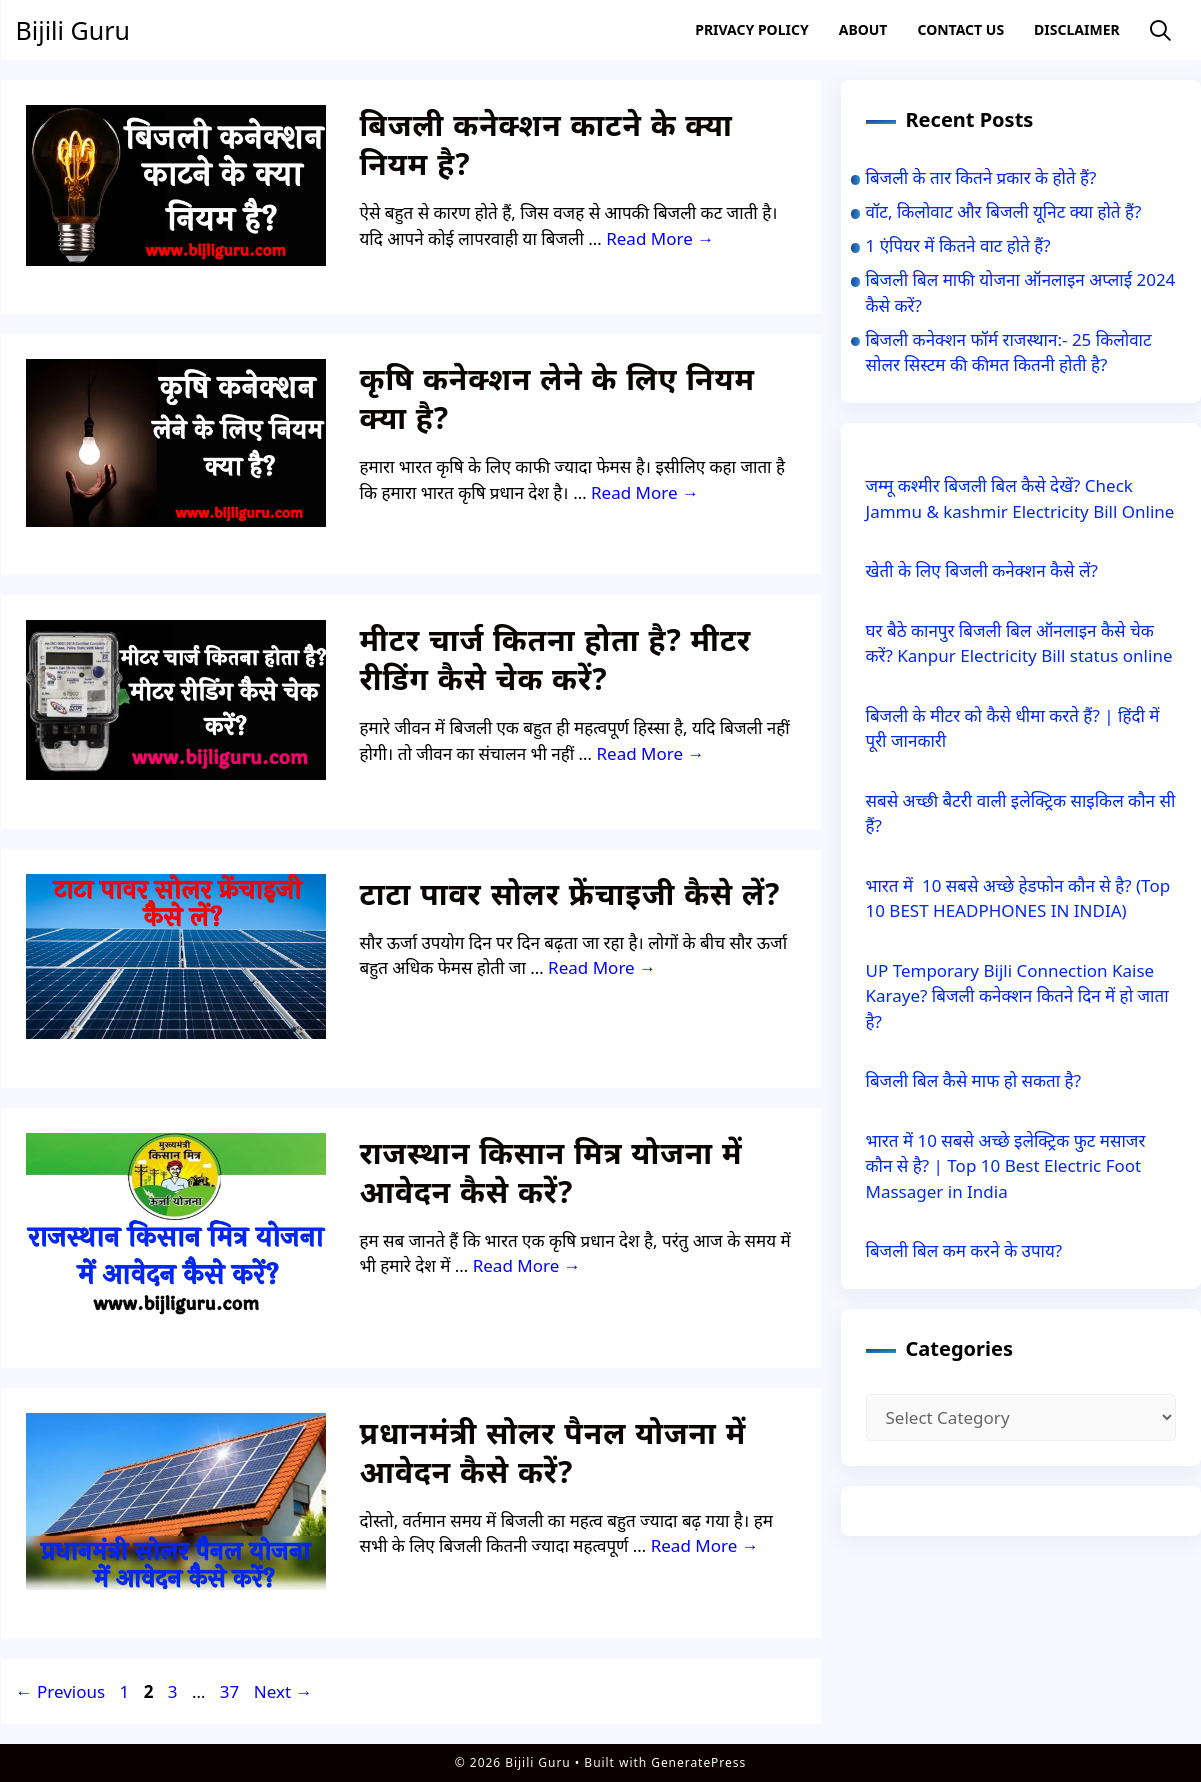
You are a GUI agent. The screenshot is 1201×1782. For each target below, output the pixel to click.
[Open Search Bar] (1160, 30)
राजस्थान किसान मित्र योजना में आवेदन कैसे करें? (551, 1172)
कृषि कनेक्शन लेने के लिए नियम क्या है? (558, 398)
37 (231, 1691)
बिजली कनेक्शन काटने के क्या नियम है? (546, 144)
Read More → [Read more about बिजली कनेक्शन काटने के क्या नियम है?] (660, 238)
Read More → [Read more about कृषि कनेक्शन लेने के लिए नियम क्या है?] (645, 492)
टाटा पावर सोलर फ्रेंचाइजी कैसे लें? (570, 893)
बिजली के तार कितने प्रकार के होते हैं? (981, 177)
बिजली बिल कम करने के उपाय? (964, 1250)
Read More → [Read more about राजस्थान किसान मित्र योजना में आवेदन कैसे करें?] (527, 1265)
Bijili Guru (73, 30)
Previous (61, 1691)
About (863, 29)
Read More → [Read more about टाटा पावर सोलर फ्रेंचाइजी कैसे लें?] (602, 967)
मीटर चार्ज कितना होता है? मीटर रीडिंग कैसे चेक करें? (556, 659)
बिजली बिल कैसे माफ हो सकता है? (974, 1080)
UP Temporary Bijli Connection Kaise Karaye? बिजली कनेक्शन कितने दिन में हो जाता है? (1017, 996)
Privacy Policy (751, 29)
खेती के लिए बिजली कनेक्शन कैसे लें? (982, 570)
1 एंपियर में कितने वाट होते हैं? (958, 245)
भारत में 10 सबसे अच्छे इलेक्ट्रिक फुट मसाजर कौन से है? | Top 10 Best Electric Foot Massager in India (1006, 1166)
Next (283, 1691)
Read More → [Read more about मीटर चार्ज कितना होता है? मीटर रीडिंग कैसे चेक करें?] (650, 753)
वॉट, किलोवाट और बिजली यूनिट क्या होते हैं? (1004, 211)
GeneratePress (698, 1762)
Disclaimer (1077, 29)
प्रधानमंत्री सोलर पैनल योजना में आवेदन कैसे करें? (553, 1452)
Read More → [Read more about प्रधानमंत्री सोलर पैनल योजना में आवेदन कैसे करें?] (705, 1545)
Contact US (960, 29)
